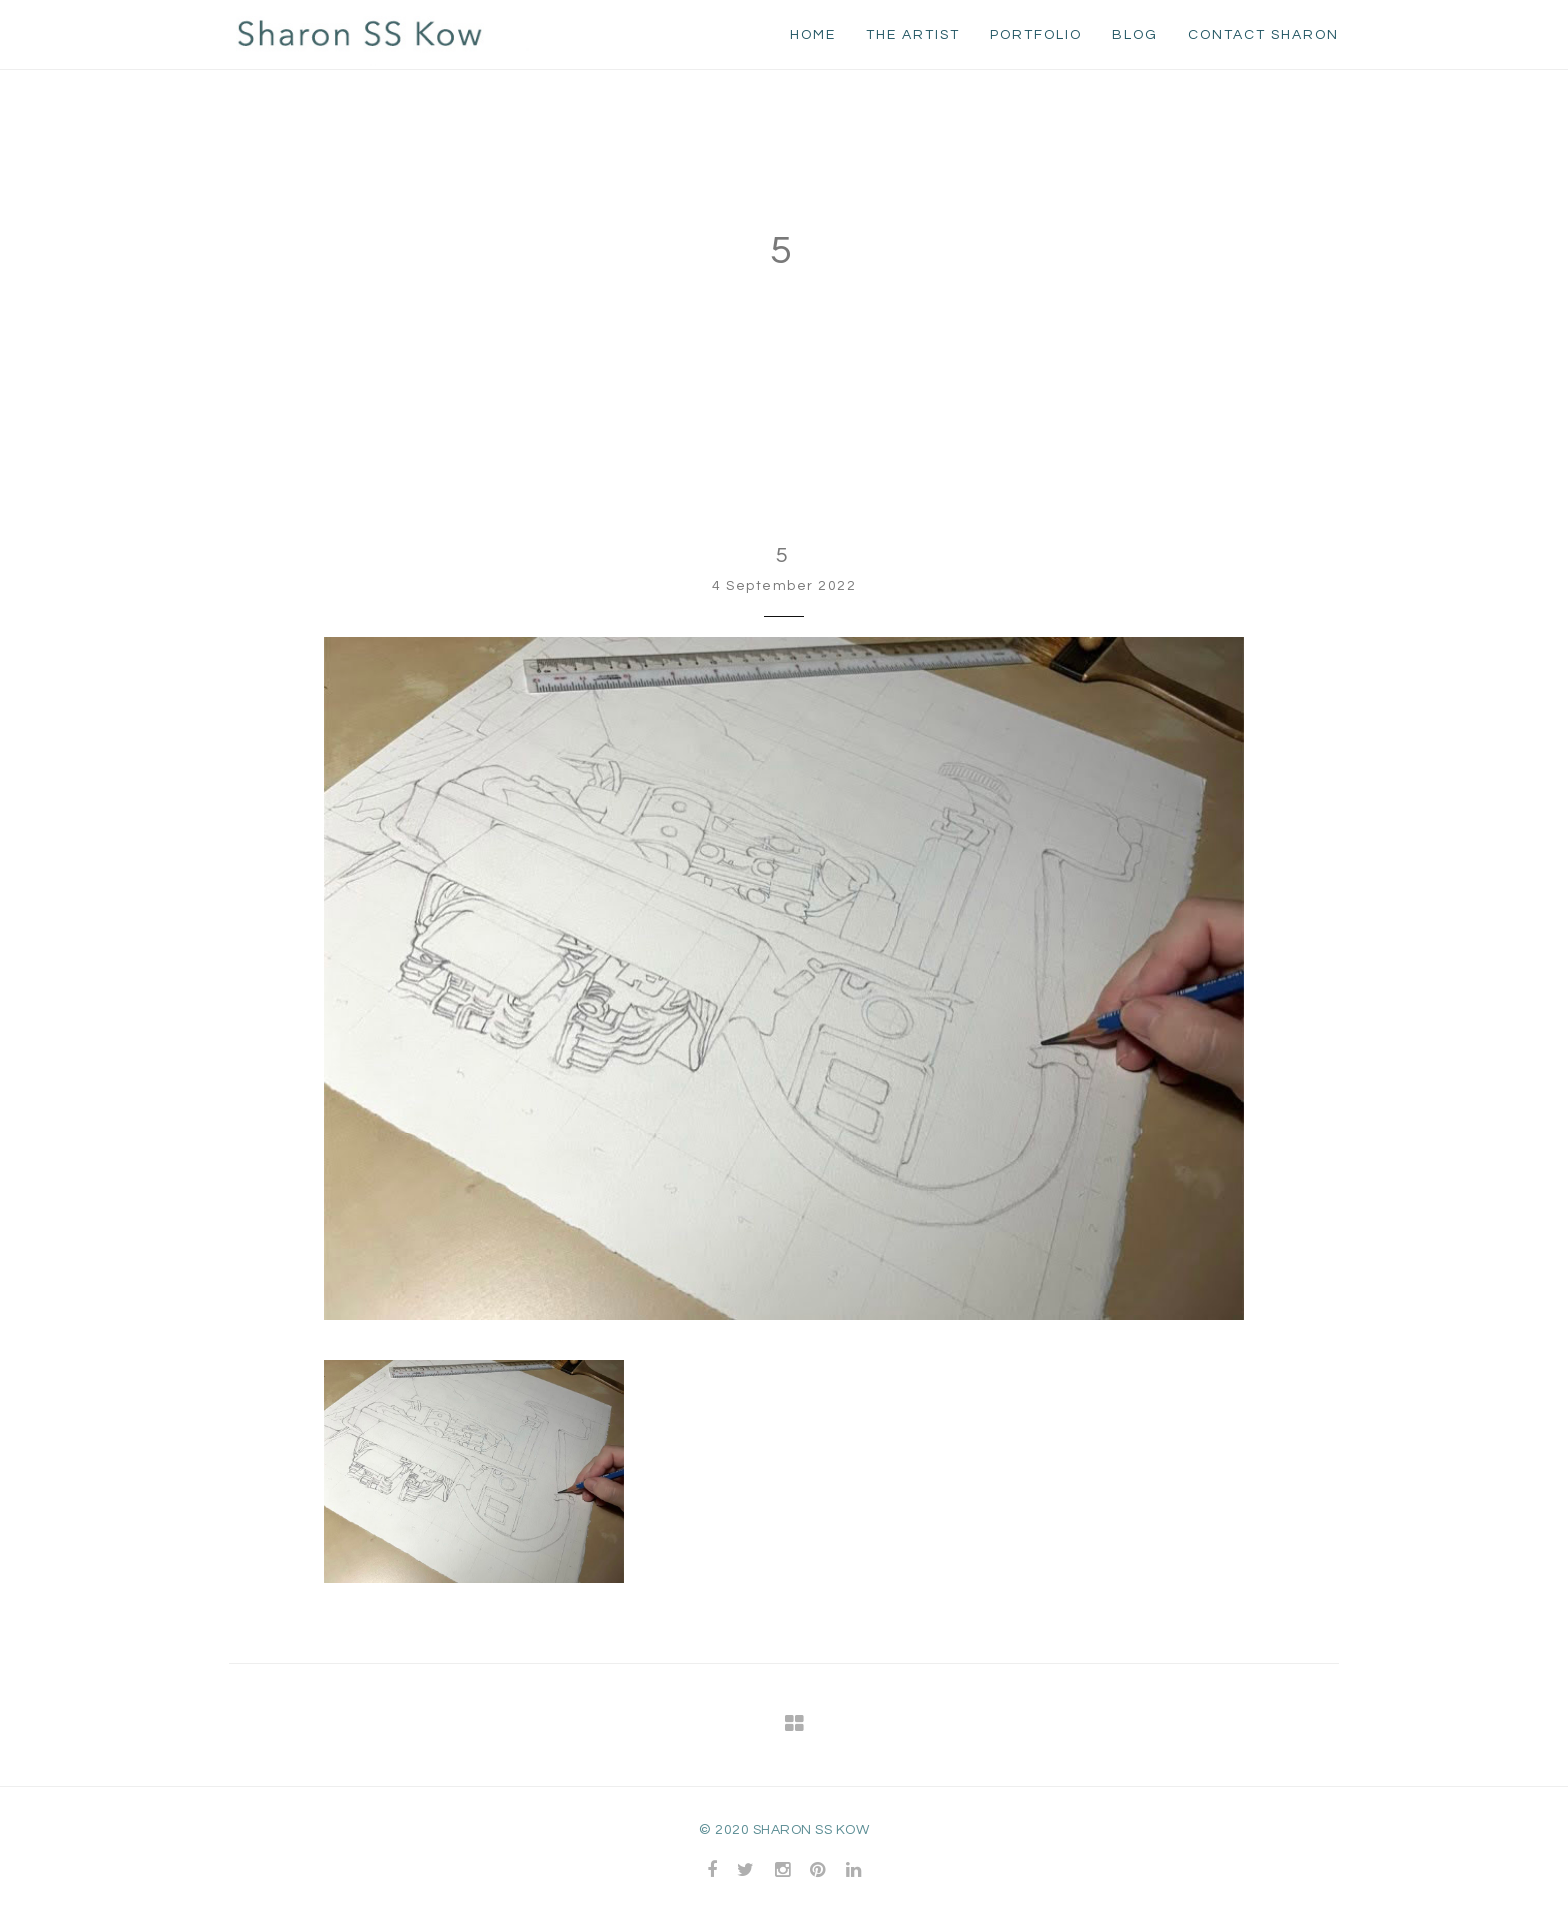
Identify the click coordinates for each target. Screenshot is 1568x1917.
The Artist (913, 35)
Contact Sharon (1263, 35)
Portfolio (1036, 35)
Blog (1135, 35)
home (813, 35)
